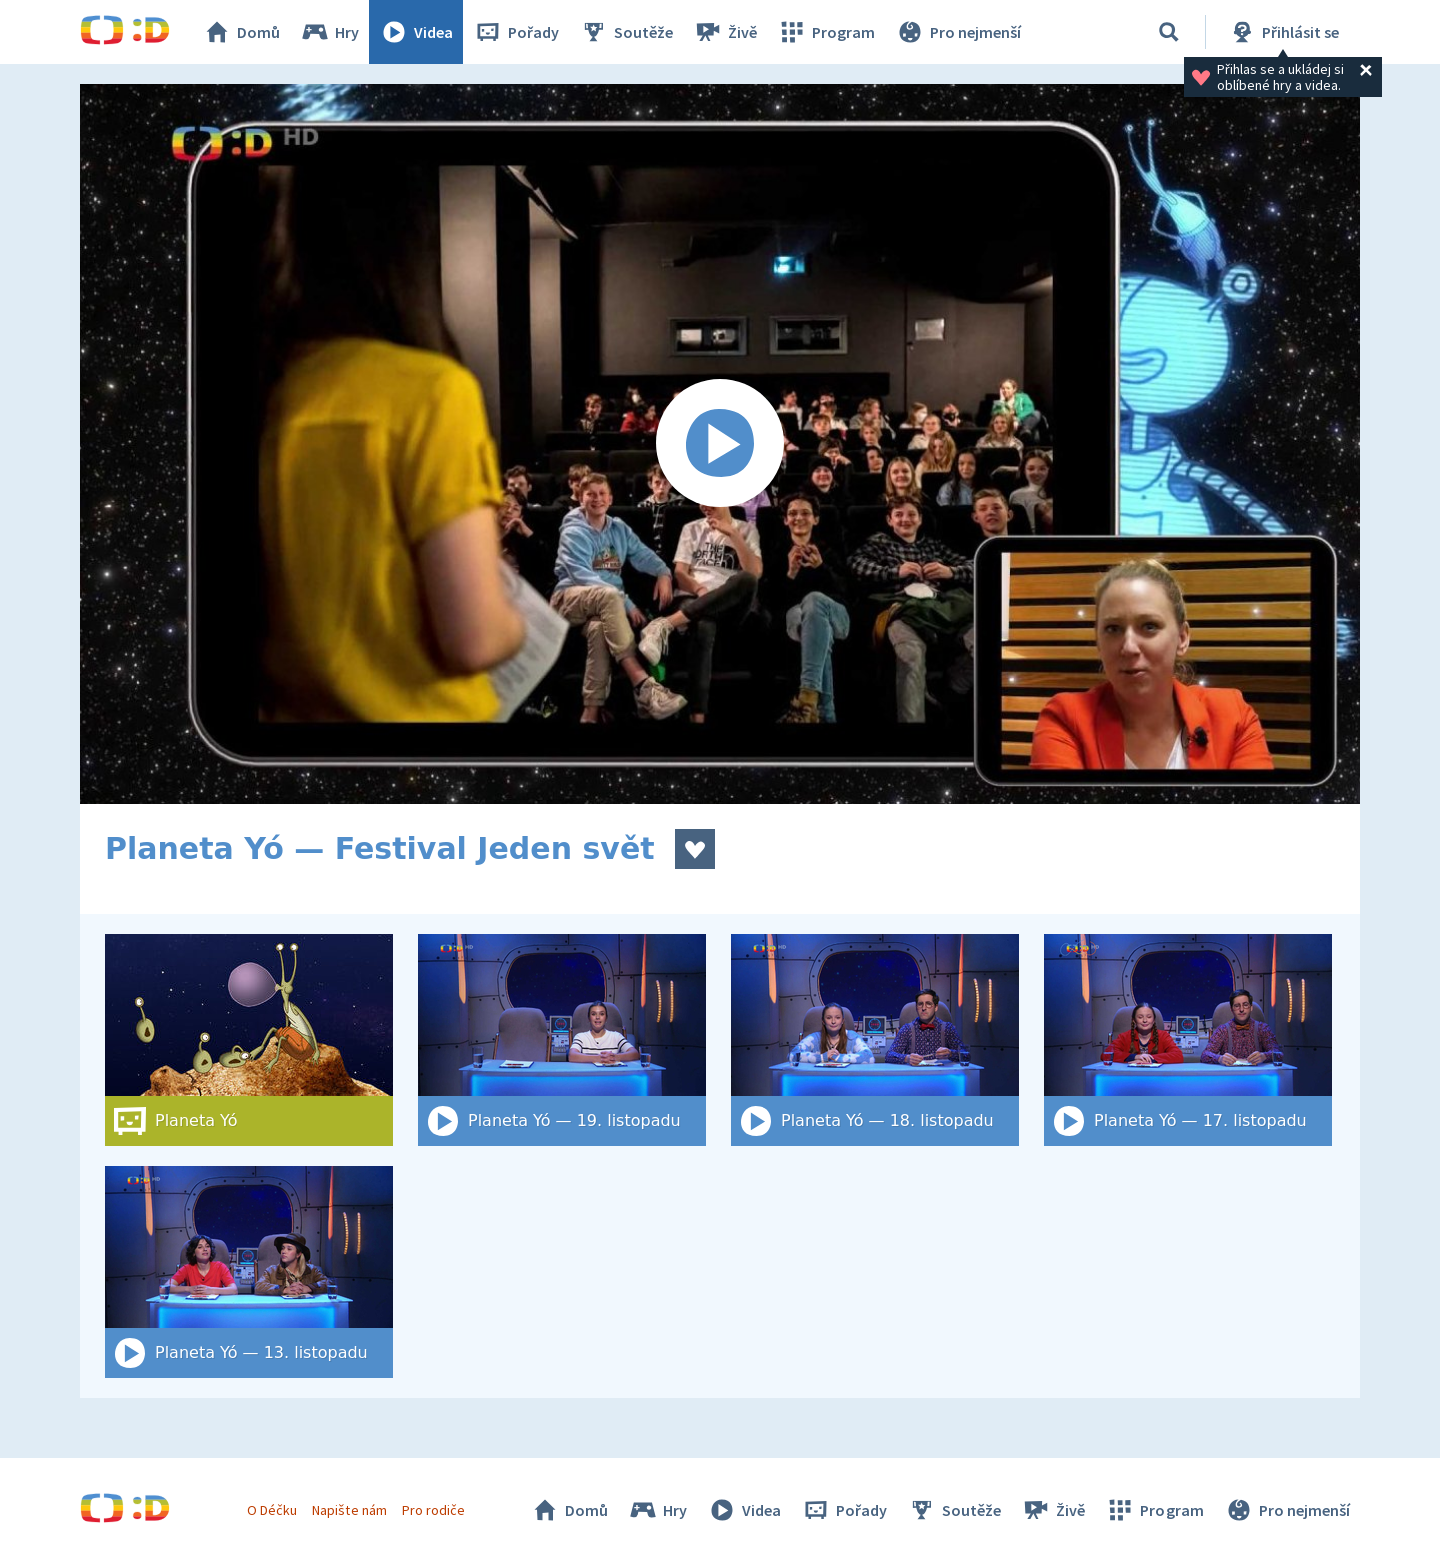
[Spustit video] (720, 444)
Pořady (516, 32)
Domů (241, 32)
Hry (329, 32)
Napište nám (349, 1510)
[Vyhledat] (1169, 32)
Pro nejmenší (958, 32)
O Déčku (272, 1510)
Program (826, 32)
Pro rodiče (433, 1510)
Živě (725, 32)
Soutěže (626, 32)
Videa (416, 32)
